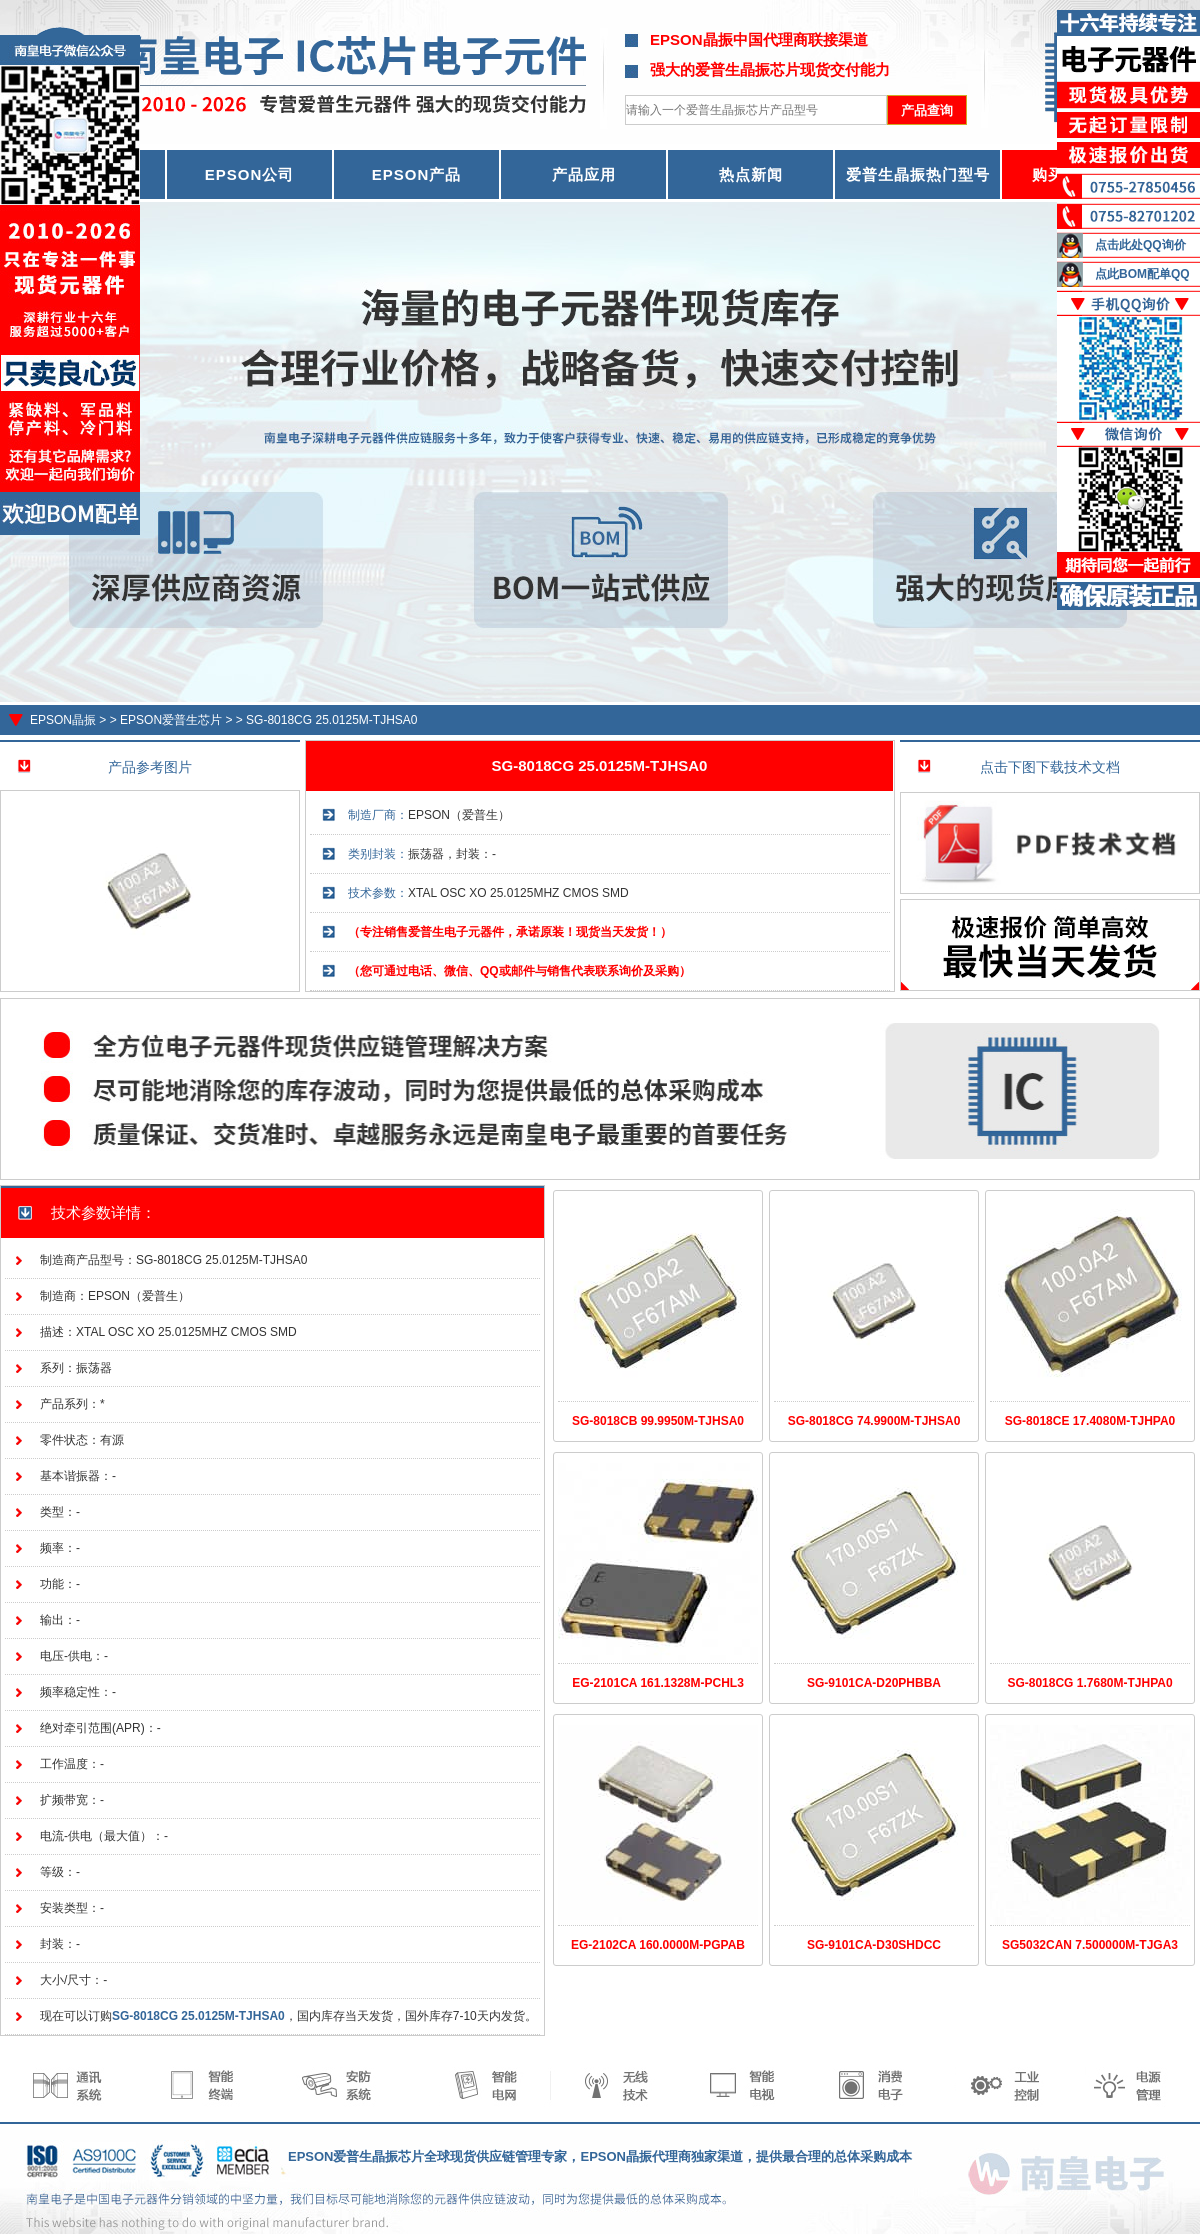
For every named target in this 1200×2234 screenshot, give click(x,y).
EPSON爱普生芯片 (171, 720)
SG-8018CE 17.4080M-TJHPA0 (1090, 1421)
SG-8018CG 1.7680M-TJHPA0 (1089, 1683)
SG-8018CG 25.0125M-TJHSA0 (331, 720)
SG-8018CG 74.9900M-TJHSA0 (874, 1421)
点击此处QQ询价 (1140, 245)
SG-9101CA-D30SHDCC (874, 1945)
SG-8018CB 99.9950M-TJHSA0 (658, 1421)
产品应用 (584, 174)
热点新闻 (751, 174)
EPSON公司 (250, 174)
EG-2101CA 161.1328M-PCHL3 (658, 1683)
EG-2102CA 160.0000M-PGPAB (658, 1945)
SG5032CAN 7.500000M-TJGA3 (1090, 1945)
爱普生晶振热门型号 (918, 174)
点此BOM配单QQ (1142, 274)
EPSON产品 (417, 174)
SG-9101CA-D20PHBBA (874, 1683)
